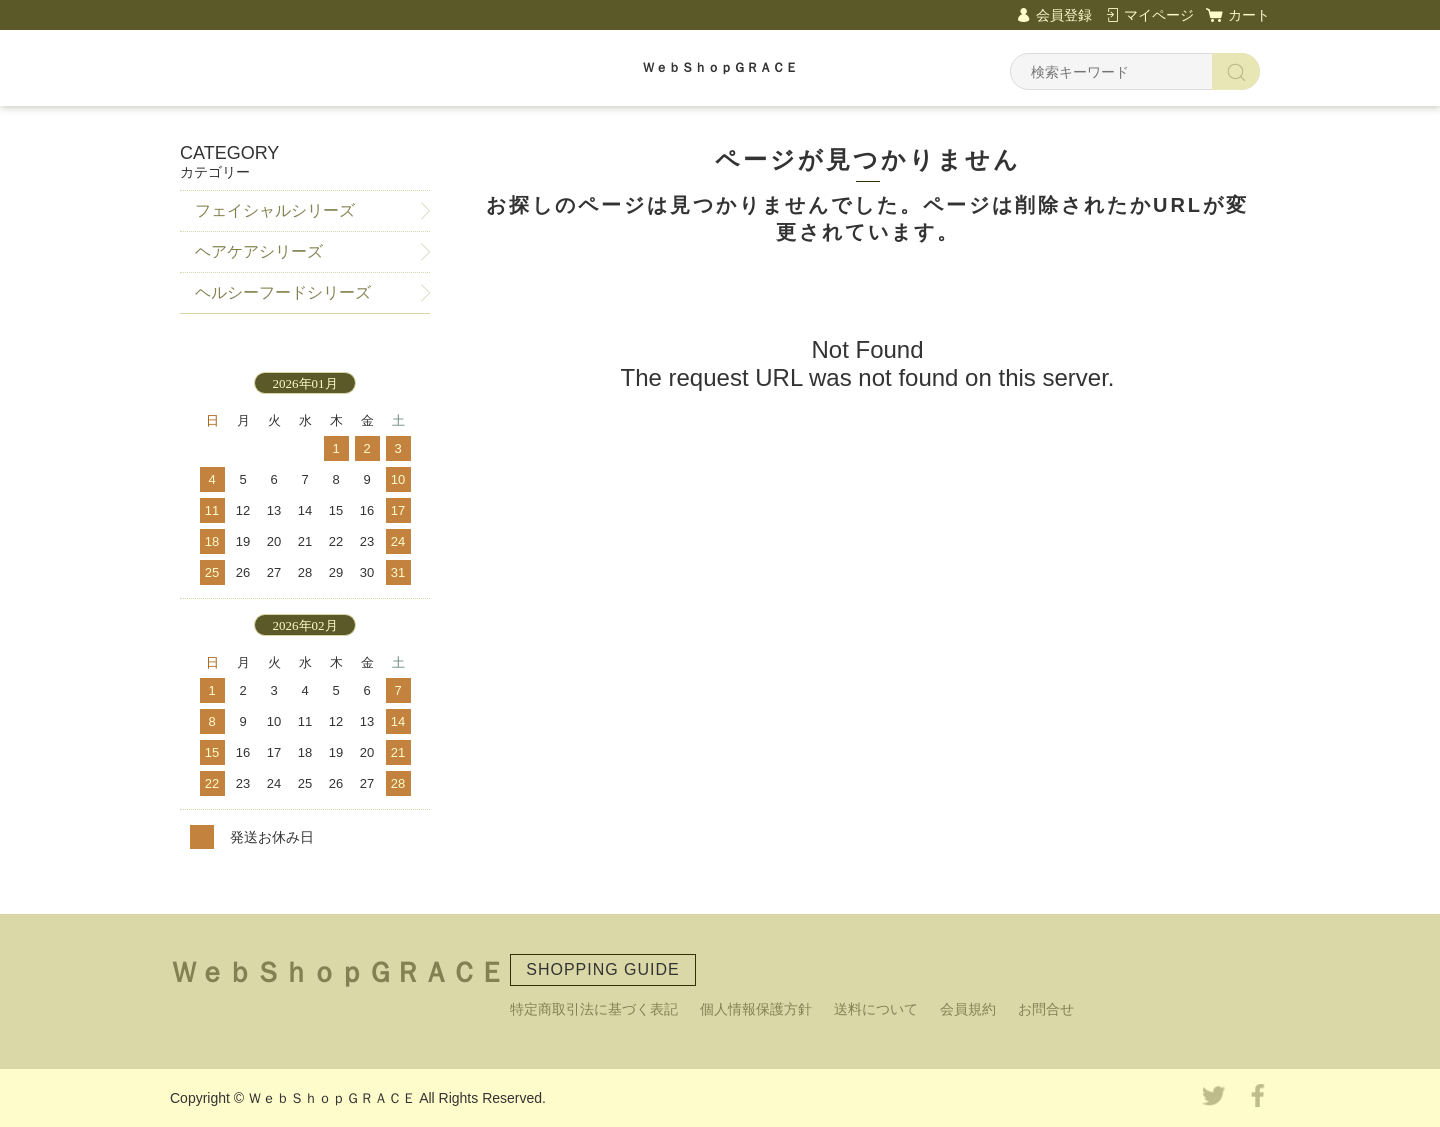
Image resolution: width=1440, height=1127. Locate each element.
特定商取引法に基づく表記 (594, 1009)
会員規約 (968, 1009)
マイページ (1159, 15)
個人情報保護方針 (756, 1009)
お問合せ (1046, 1009)
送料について (876, 1009)
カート (1249, 15)
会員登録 (1064, 15)
